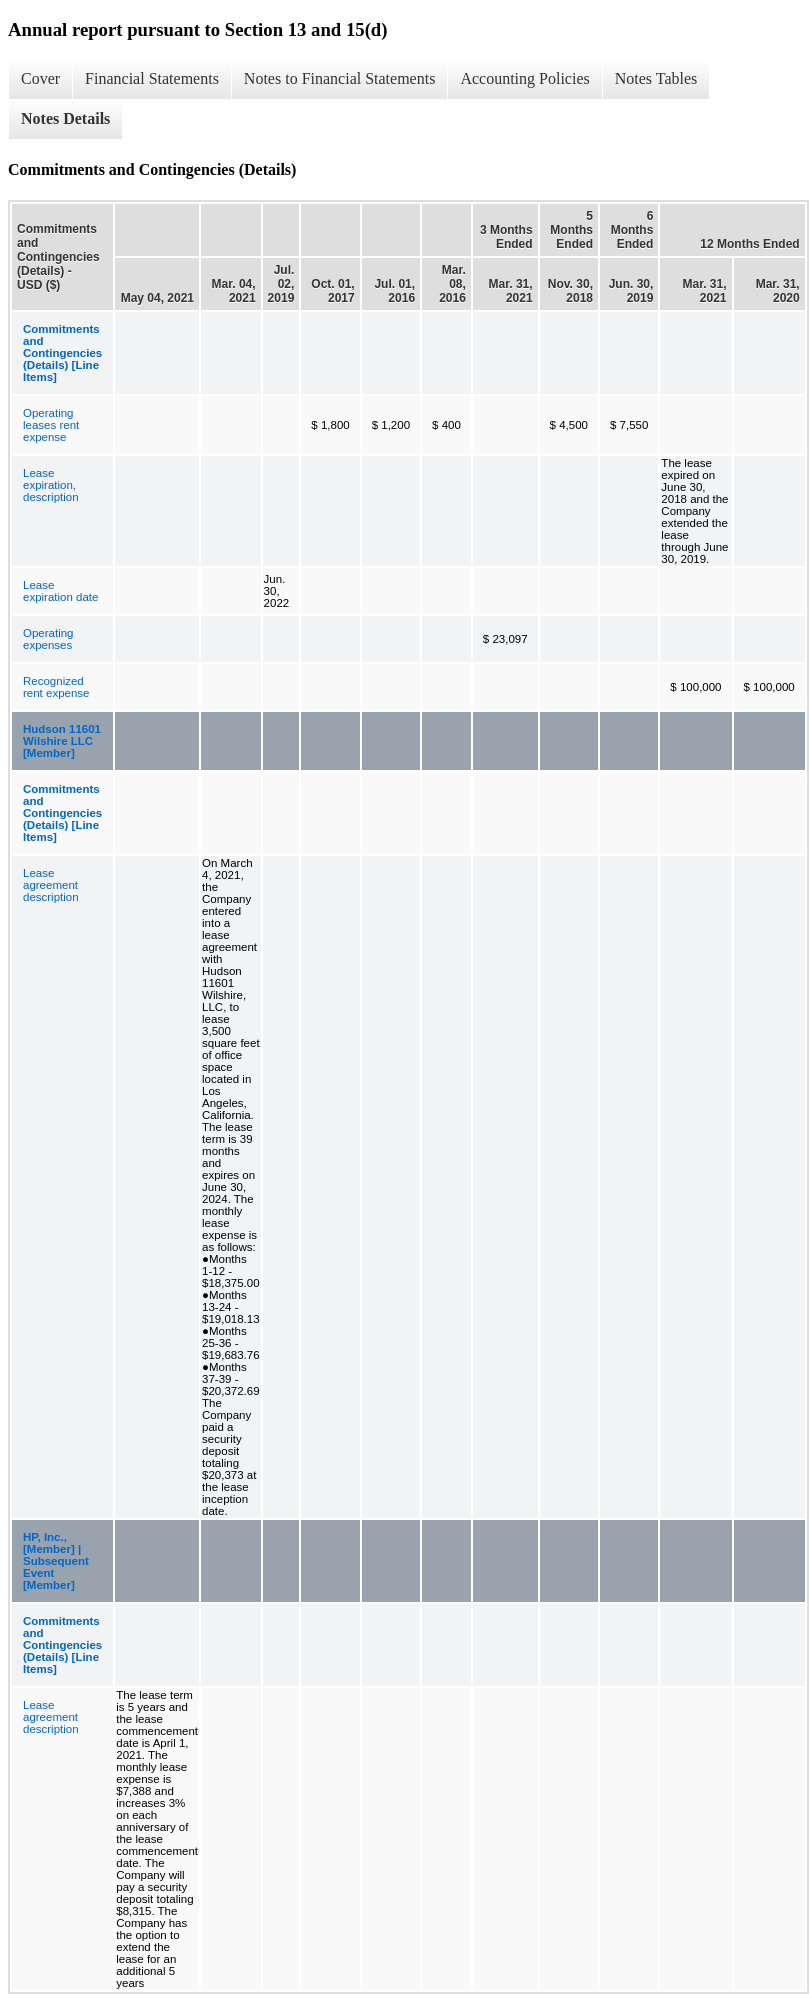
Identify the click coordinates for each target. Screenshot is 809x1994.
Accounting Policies (524, 78)
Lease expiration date (60, 591)
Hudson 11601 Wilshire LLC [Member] (62, 741)
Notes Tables (656, 78)
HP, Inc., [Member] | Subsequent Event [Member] (56, 1561)
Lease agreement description (51, 885)
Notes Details (65, 118)
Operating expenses (48, 639)
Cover (40, 78)
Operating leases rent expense (51, 425)
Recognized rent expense (56, 687)
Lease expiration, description (51, 485)
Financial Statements (152, 78)
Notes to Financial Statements (340, 78)
